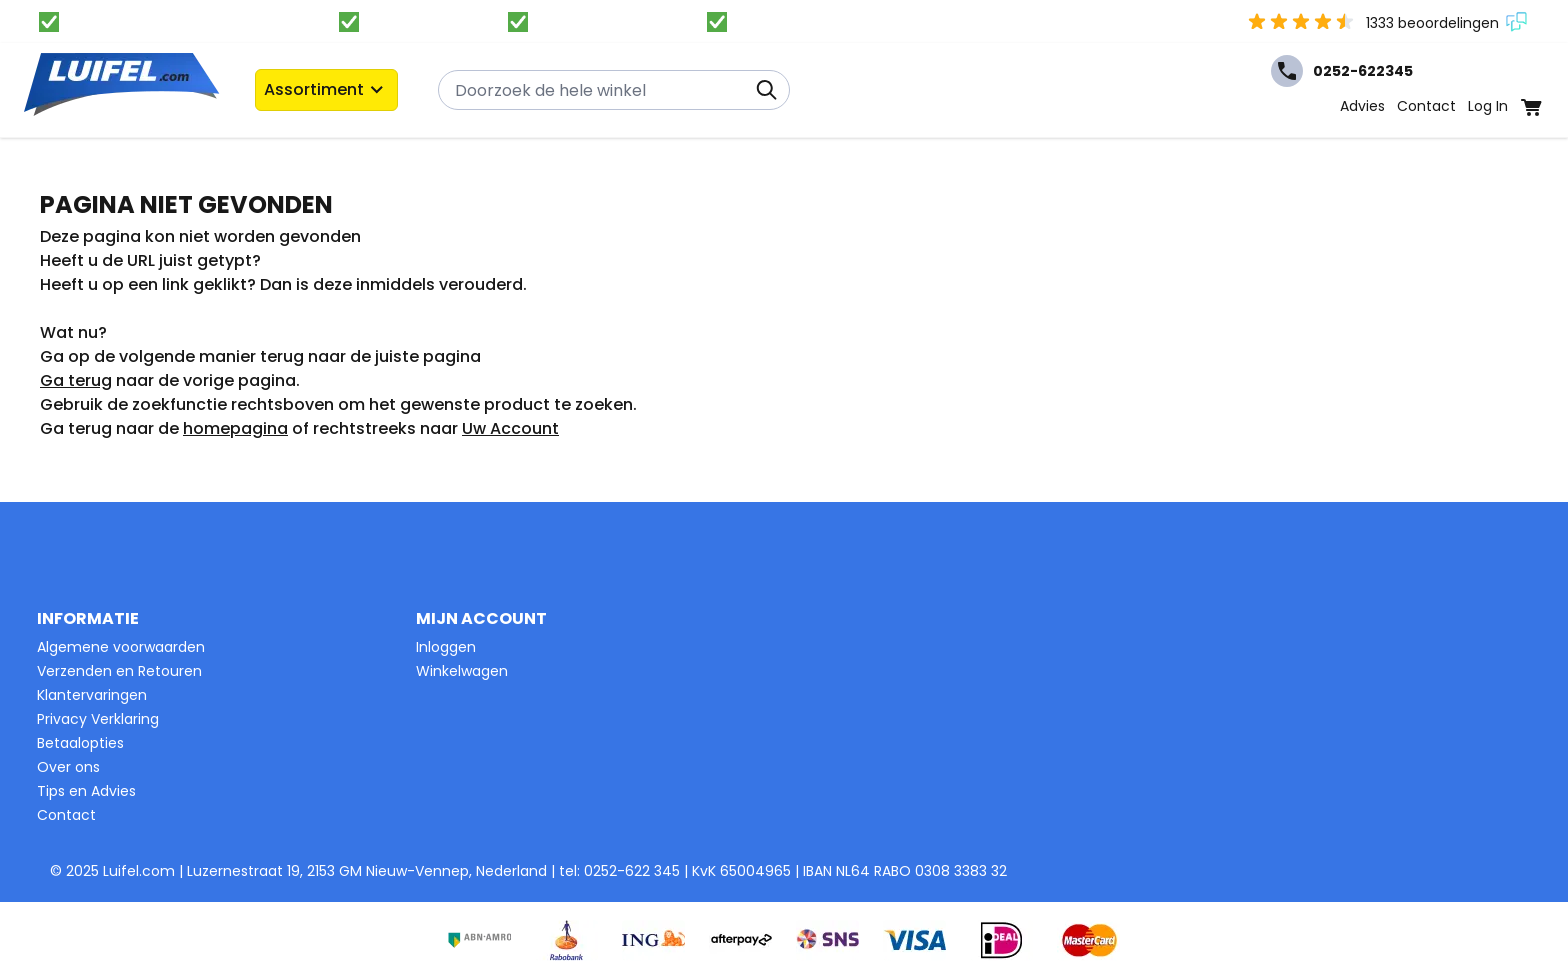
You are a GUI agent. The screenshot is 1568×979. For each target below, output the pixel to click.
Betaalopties (80, 743)
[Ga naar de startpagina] (122, 90)
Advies (1362, 106)
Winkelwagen (462, 671)
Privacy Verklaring (98, 719)
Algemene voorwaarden (121, 647)
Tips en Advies (86, 791)
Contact (1426, 106)
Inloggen (446, 647)
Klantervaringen (92, 695)
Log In (1488, 106)
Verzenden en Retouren (119, 671)
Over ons (68, 767)
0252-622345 (1342, 71)
